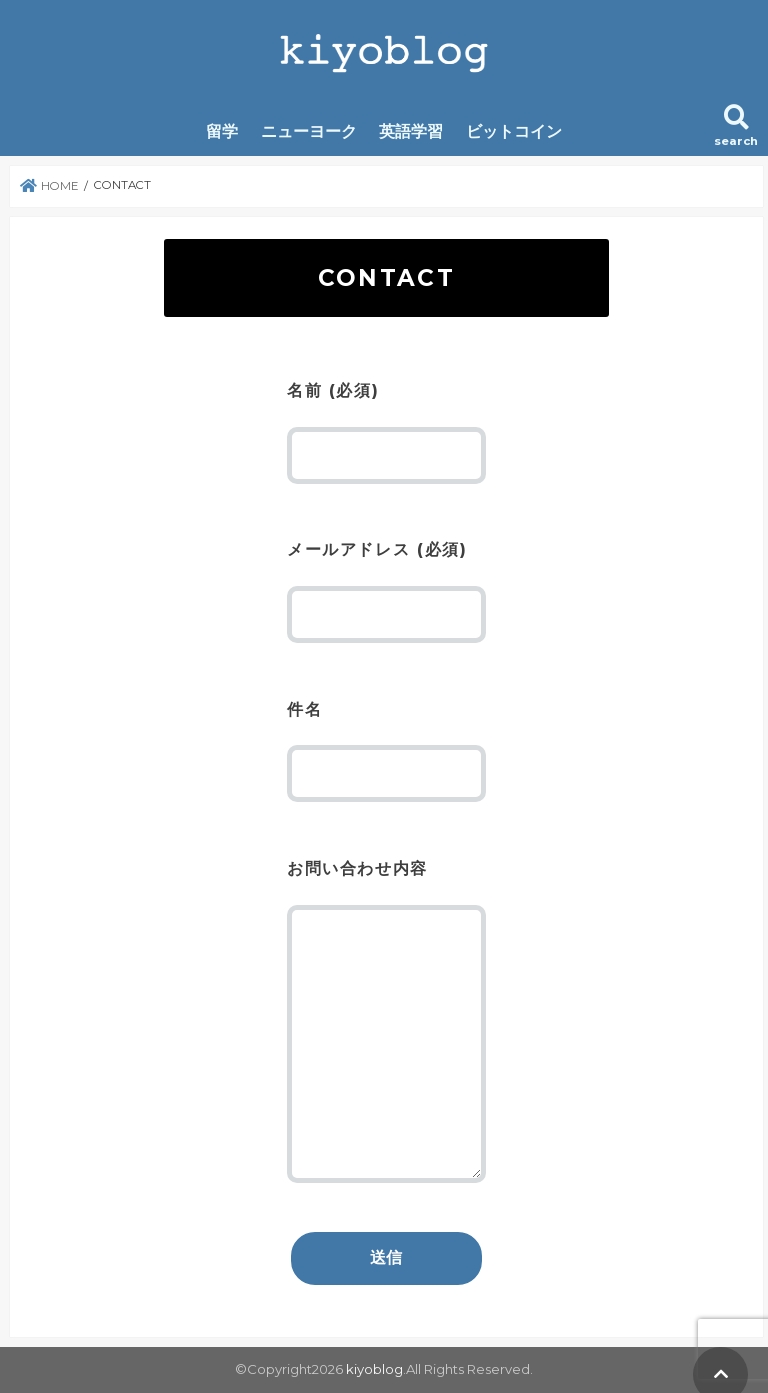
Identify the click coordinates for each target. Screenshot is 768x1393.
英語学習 (411, 131)
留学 (222, 131)
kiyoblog (374, 1369)
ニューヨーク (309, 131)
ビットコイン (514, 131)
